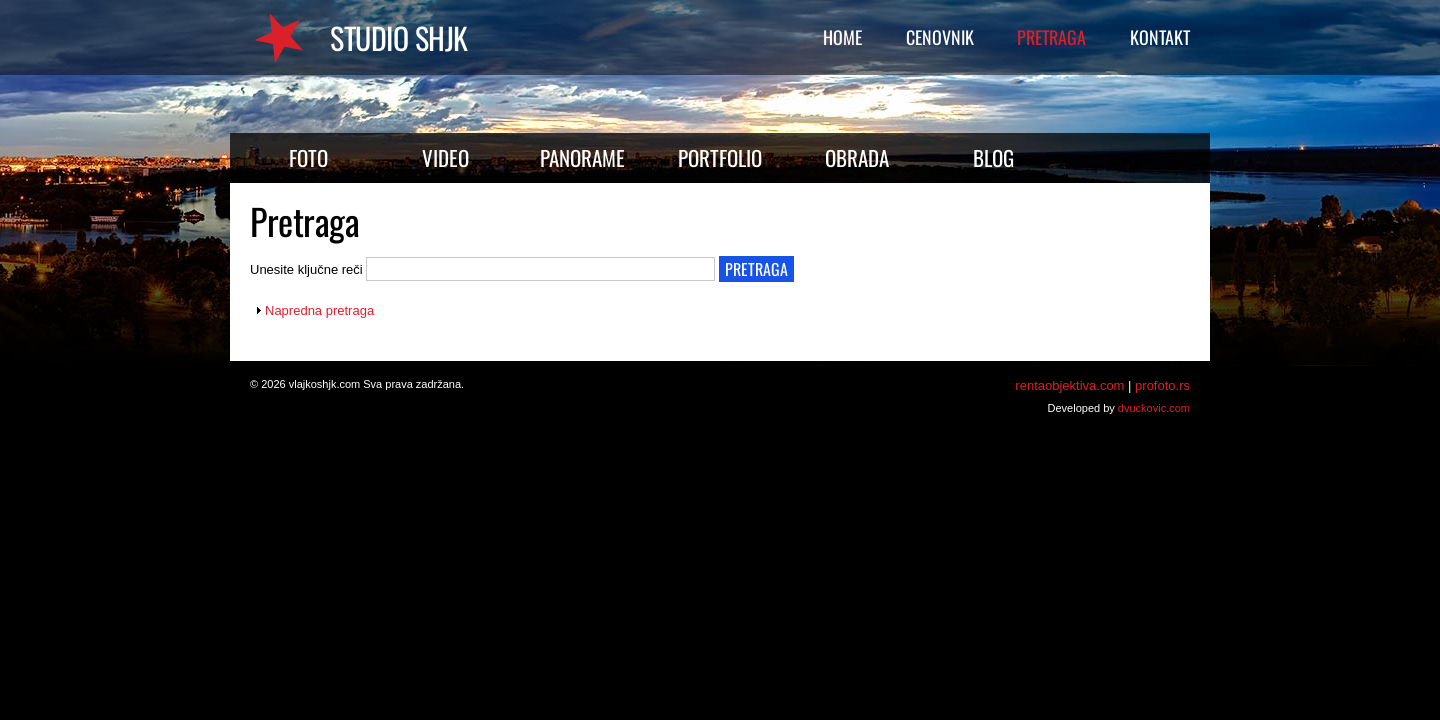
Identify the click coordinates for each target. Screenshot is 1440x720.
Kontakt (1160, 37)
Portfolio (720, 157)
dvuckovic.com (1154, 408)
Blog (993, 157)
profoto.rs (1162, 385)
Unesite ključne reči (308, 269)
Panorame (582, 157)
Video (445, 157)
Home (842, 37)
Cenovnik (940, 37)
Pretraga (1051, 37)
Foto (308, 157)
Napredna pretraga (319, 310)
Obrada (857, 157)
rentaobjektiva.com (1069, 385)
